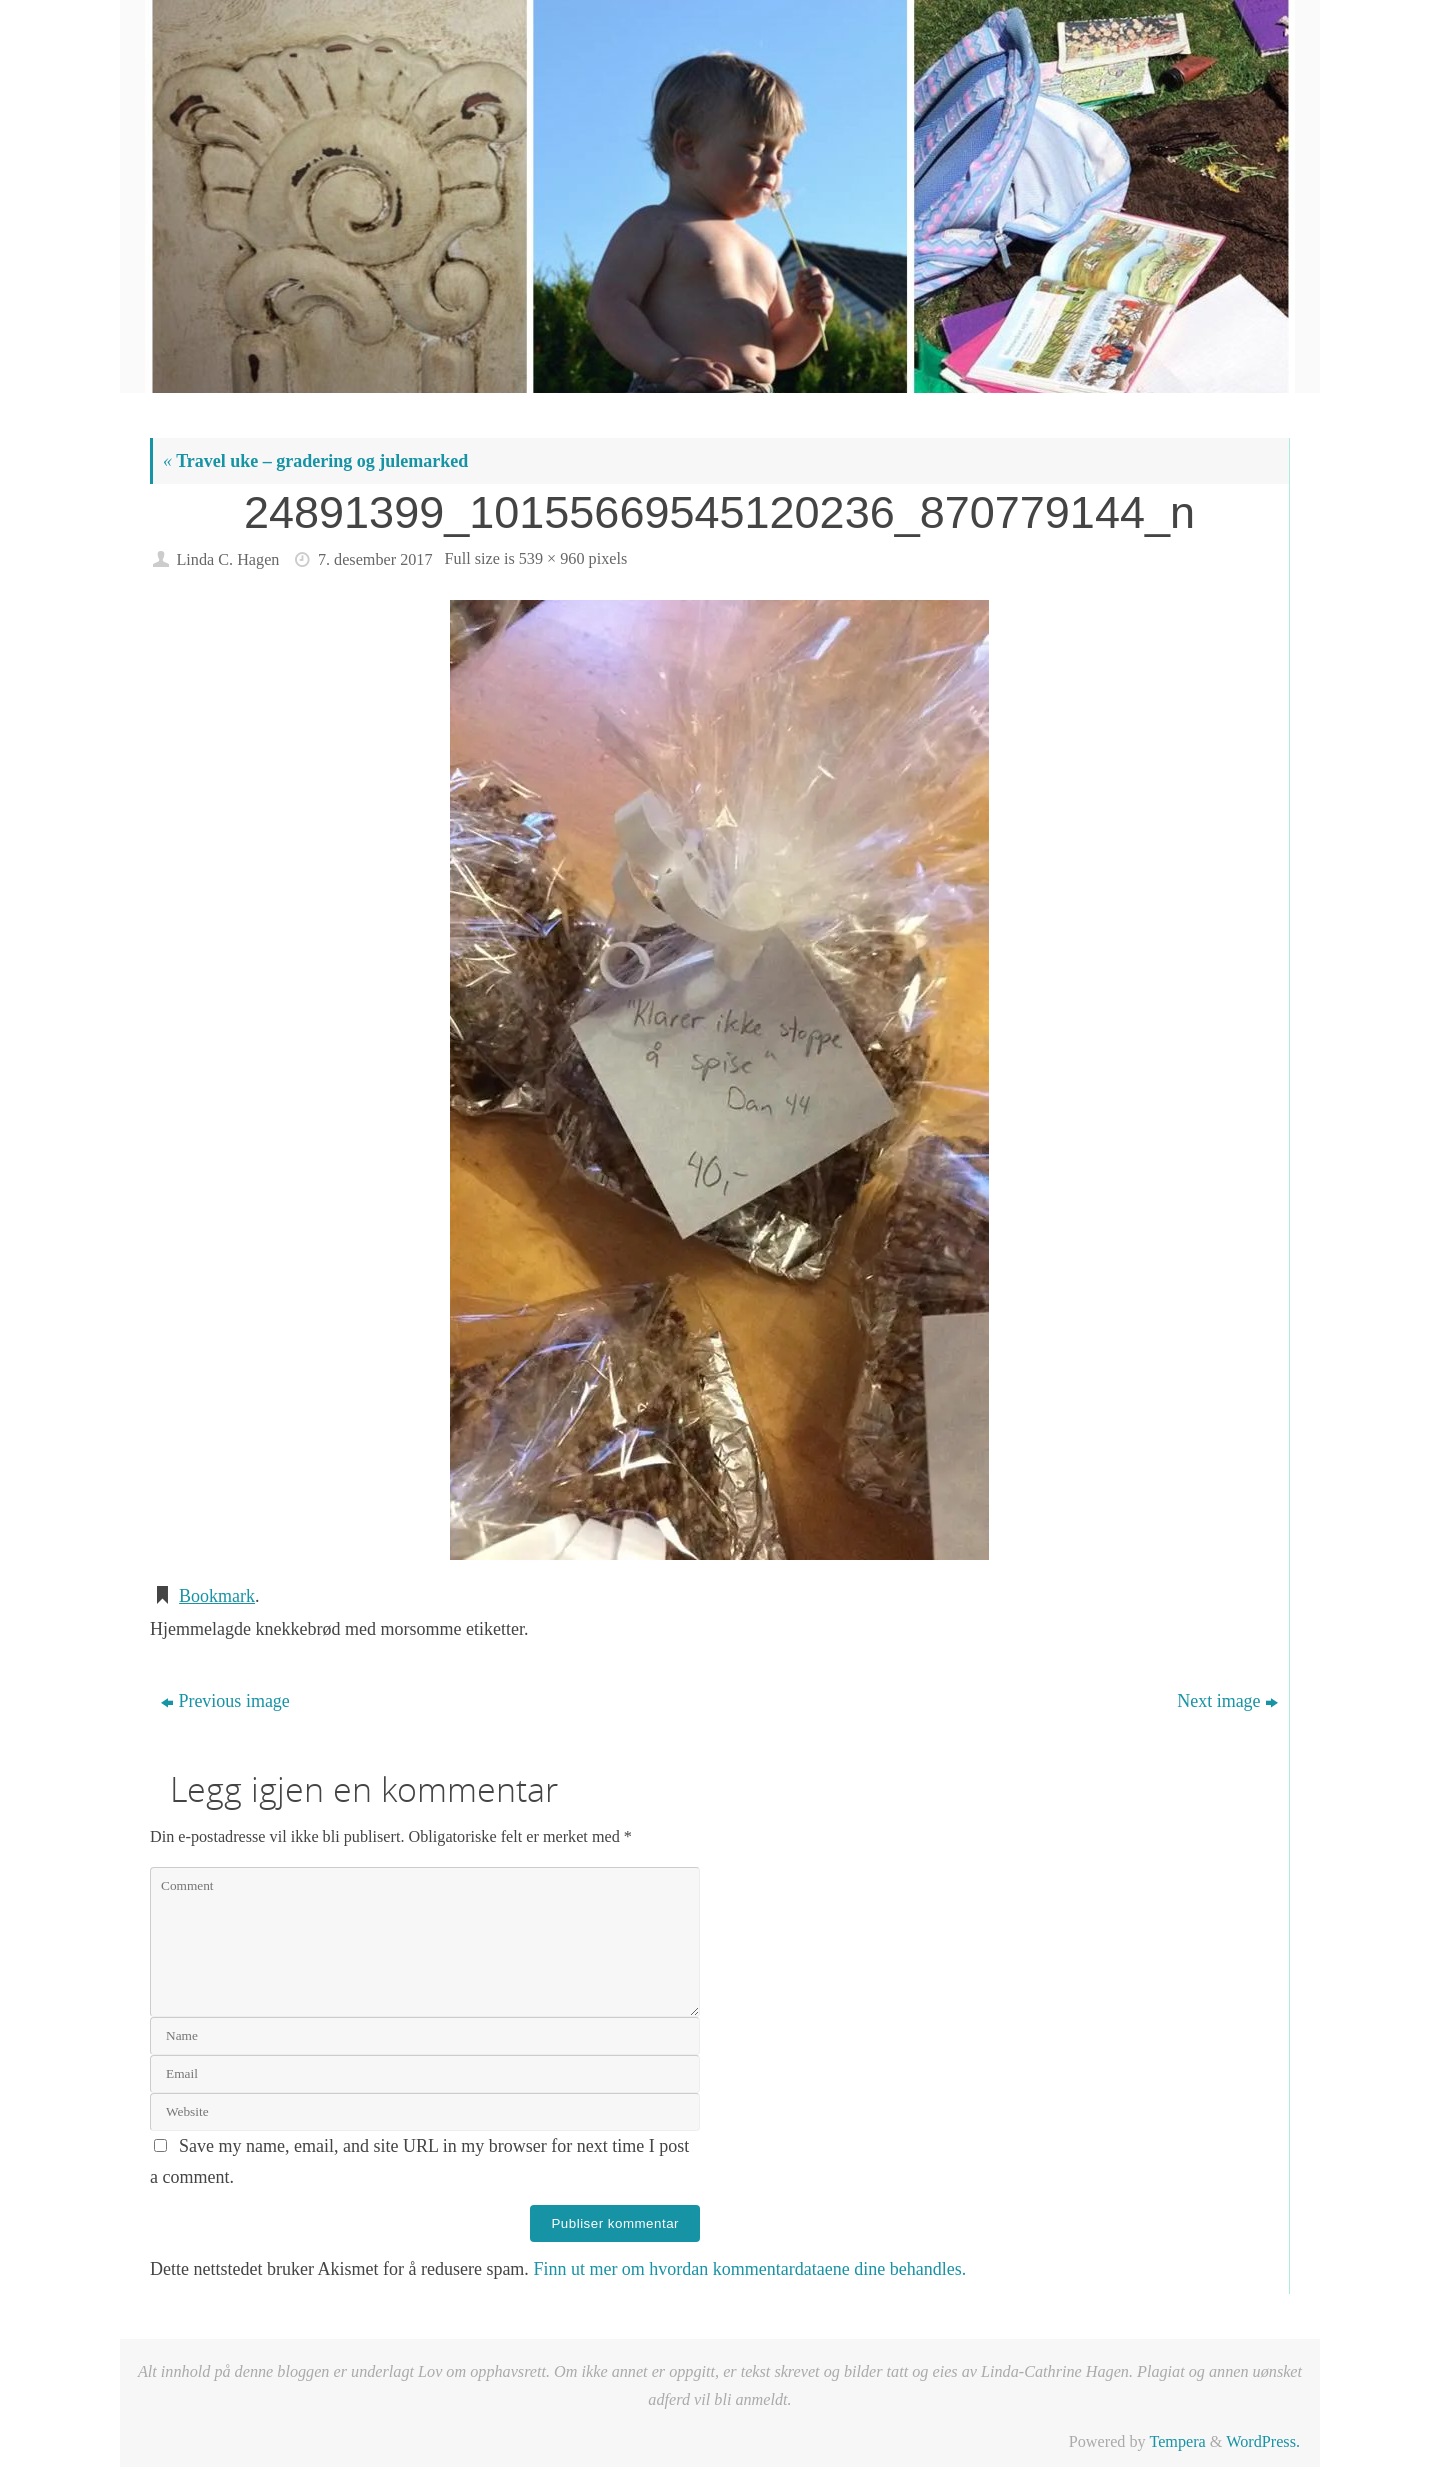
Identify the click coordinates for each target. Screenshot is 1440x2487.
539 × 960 (552, 559)
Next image (1227, 1701)
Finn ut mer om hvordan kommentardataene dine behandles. (749, 2269)
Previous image (225, 1701)
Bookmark (217, 1596)
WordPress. (1263, 2442)
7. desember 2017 (375, 560)
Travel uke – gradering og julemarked (315, 461)
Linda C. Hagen (227, 560)
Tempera (1177, 2442)
